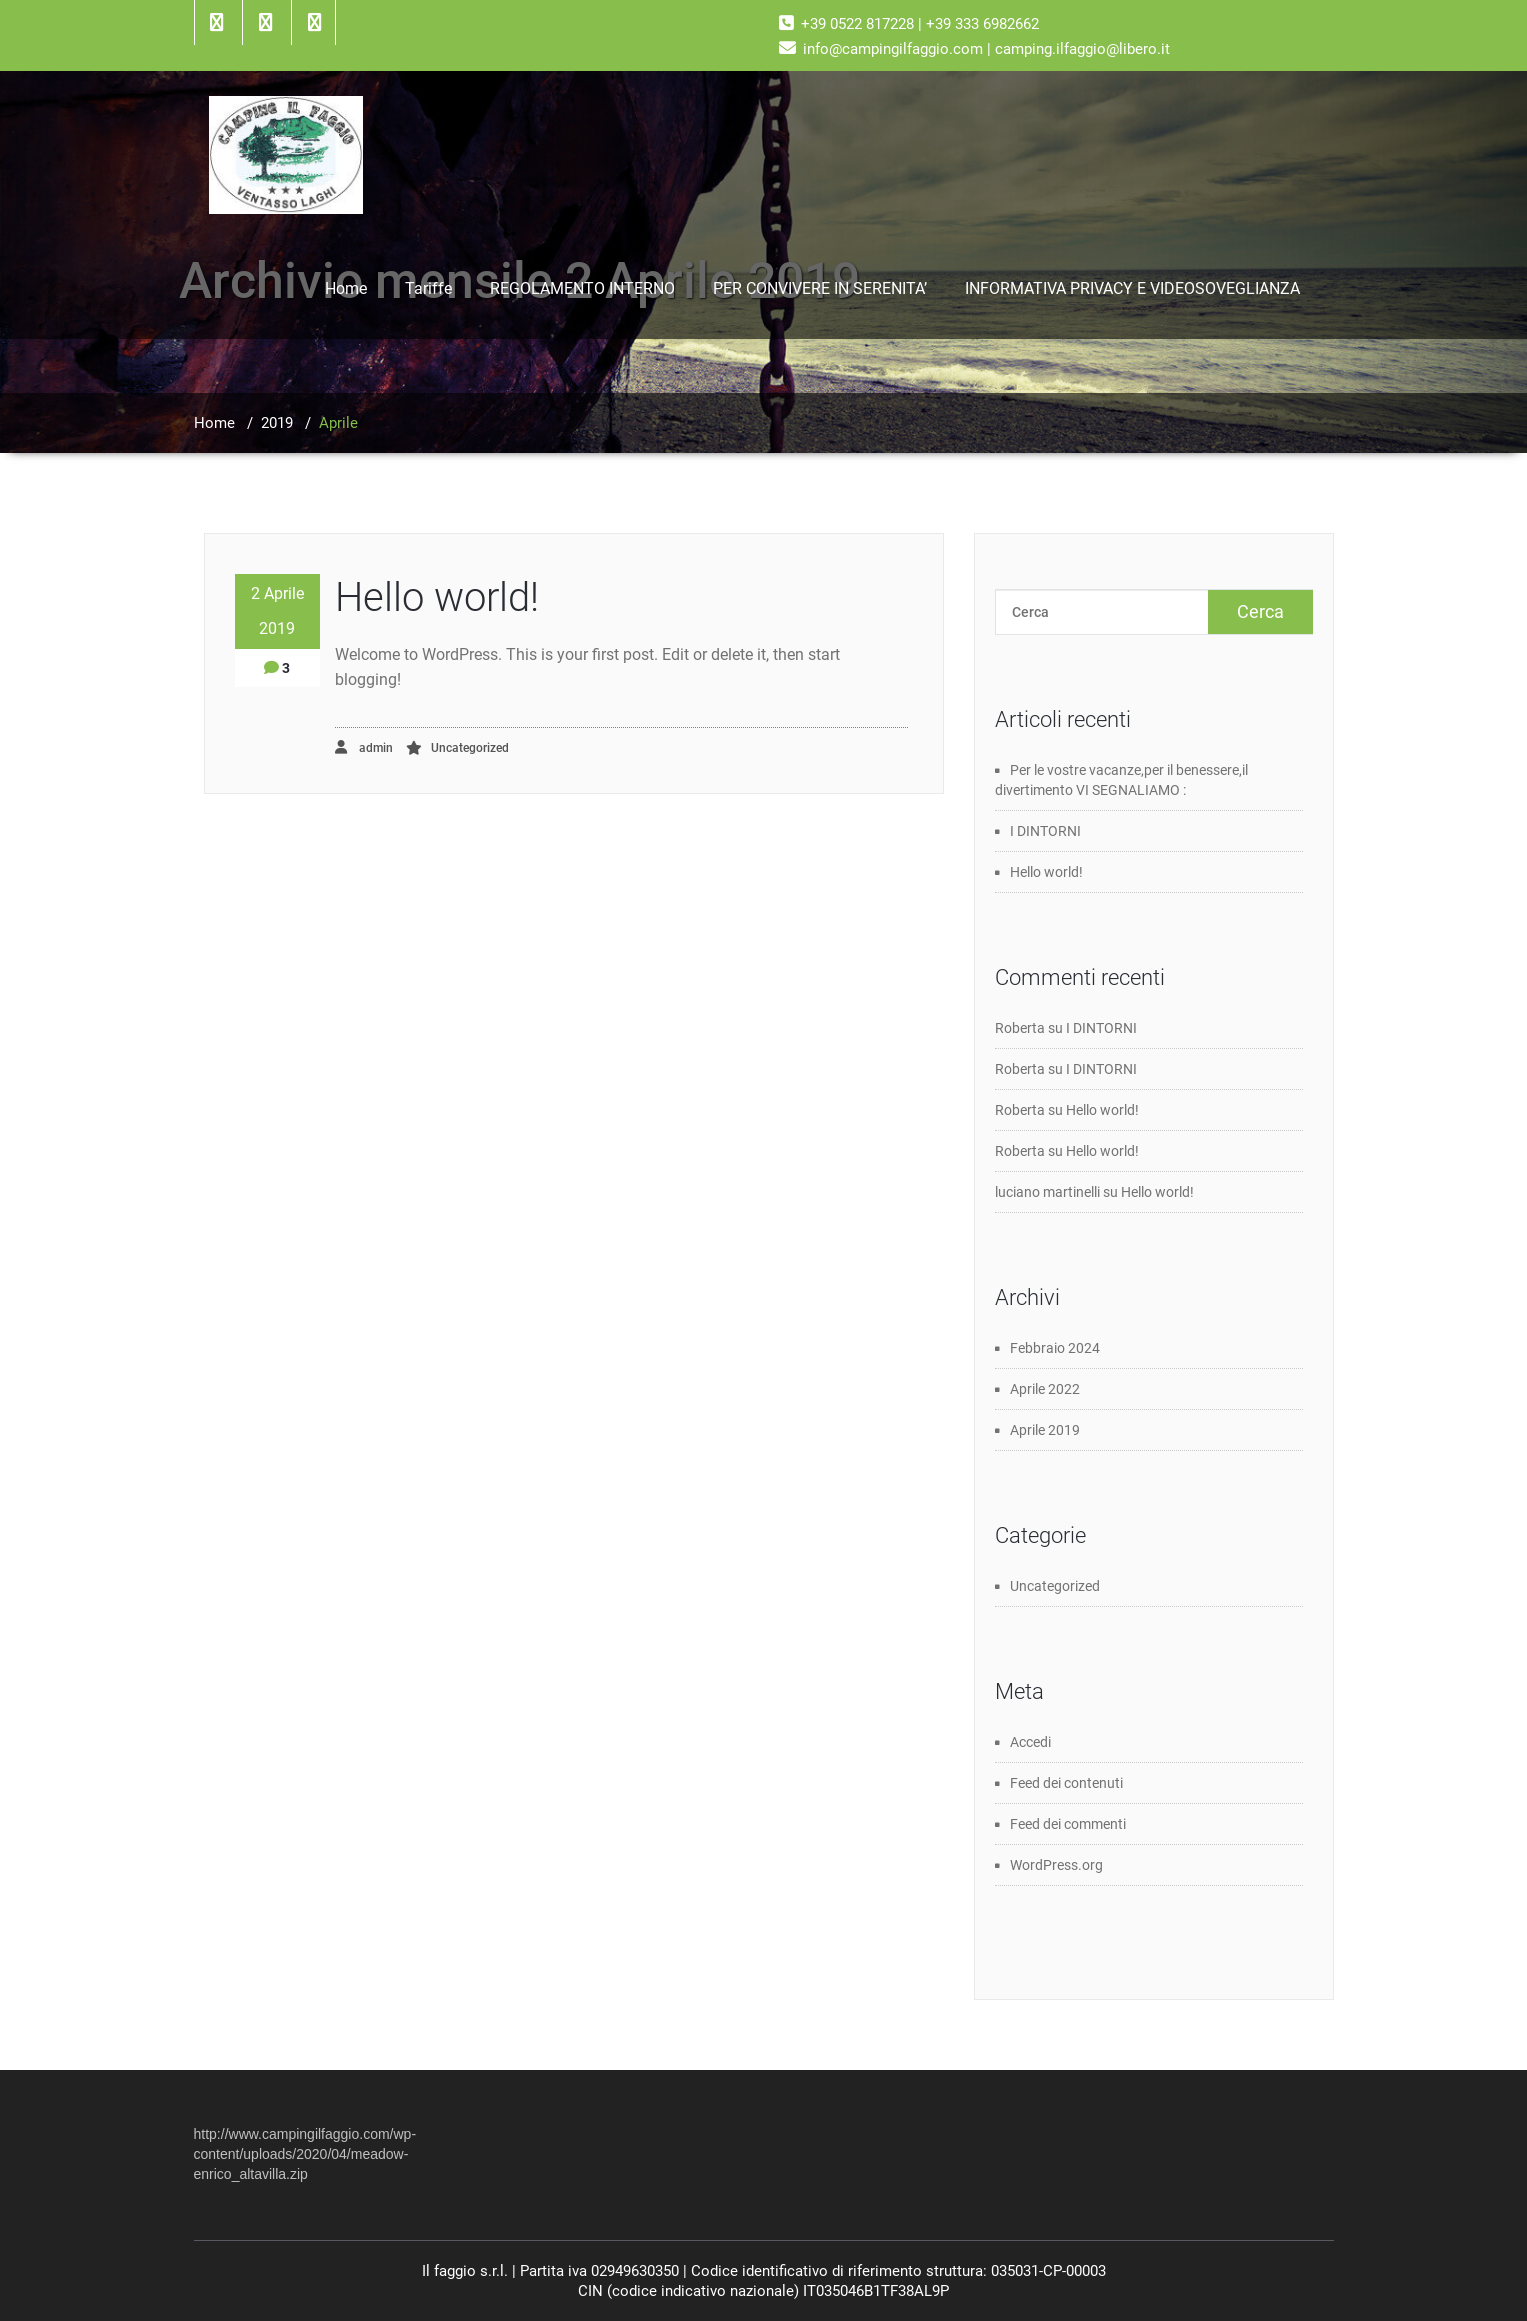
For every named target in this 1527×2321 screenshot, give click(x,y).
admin (364, 747)
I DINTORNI (1045, 831)
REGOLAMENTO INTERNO (582, 288)
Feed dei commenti (1068, 1824)
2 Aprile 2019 (277, 611)
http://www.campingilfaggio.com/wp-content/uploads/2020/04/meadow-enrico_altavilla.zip (305, 2154)
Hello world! (437, 597)
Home (346, 288)
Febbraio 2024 (1055, 1348)
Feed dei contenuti (1066, 1783)
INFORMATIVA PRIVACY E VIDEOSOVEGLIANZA (1132, 288)
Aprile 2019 (1045, 1430)
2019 (277, 423)
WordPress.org (1056, 1865)
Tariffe (428, 288)
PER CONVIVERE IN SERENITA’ (820, 288)
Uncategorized (470, 748)
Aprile (338, 423)
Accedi (1030, 1742)
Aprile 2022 (1045, 1389)
